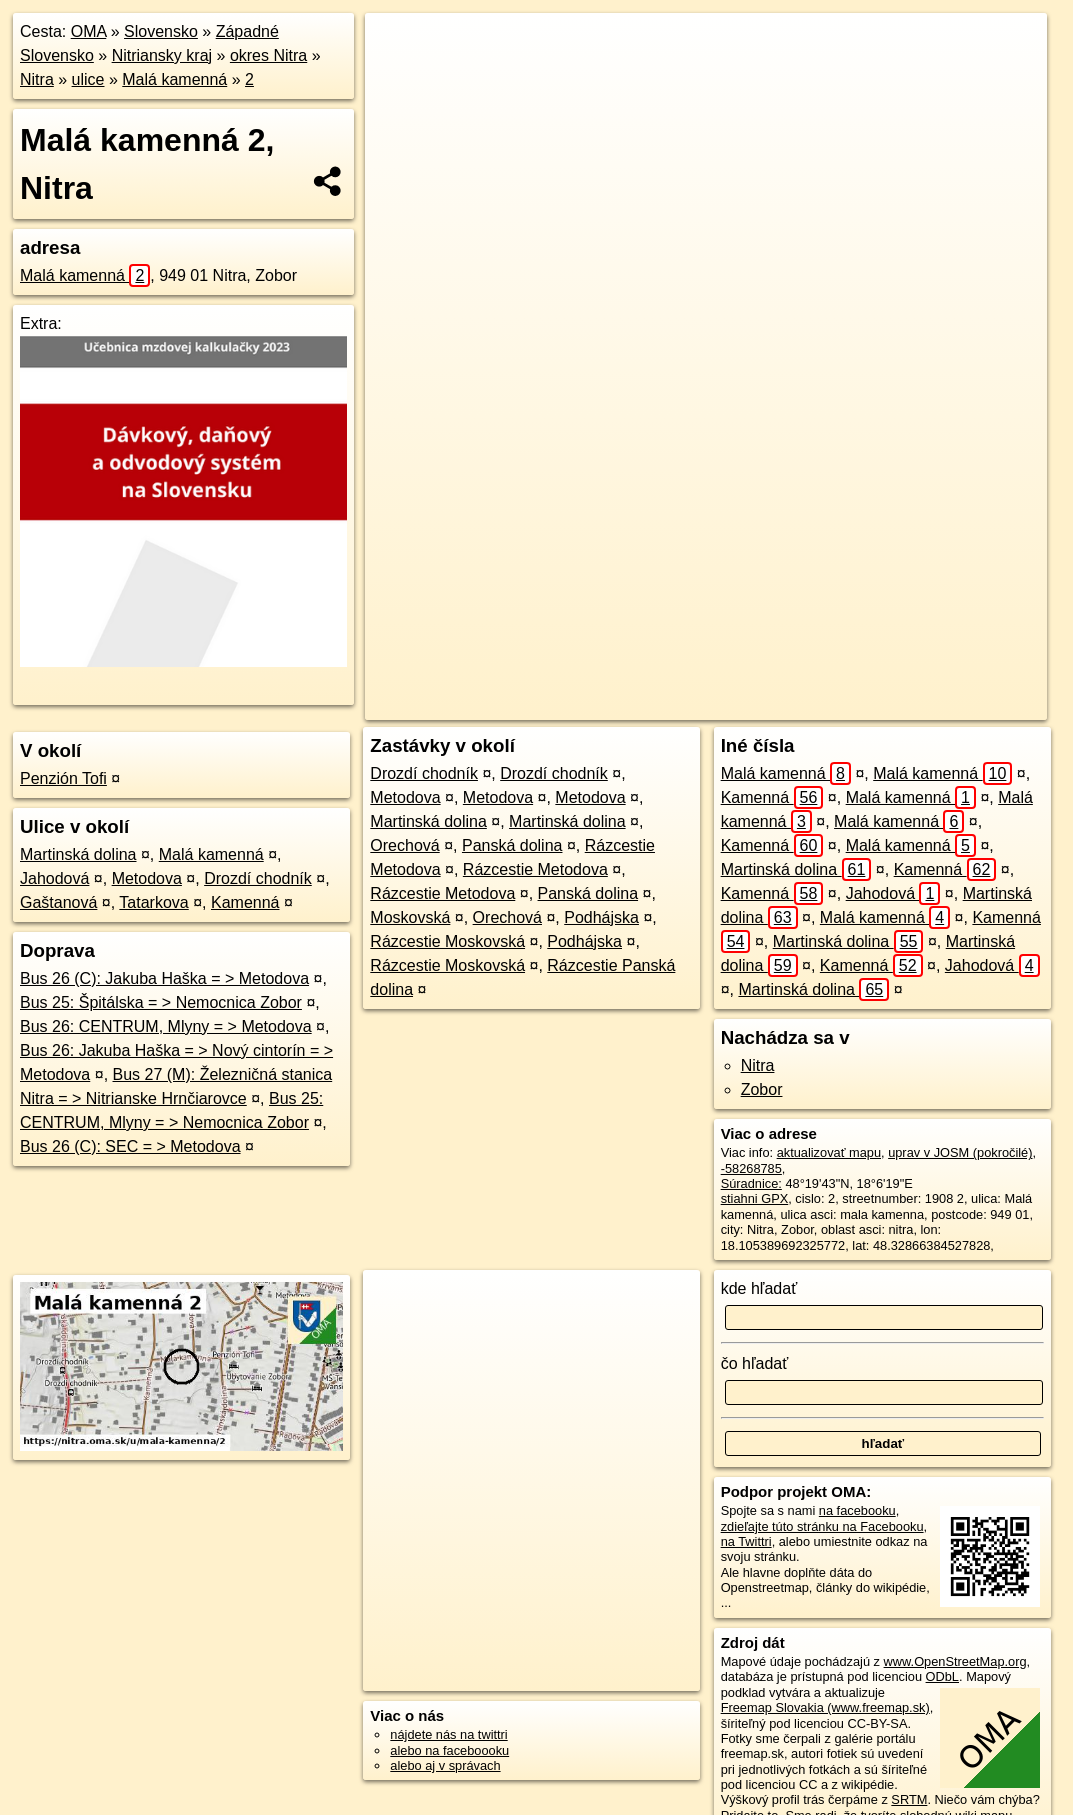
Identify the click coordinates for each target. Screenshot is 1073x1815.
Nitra (37, 79)
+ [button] (399, 47)
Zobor (762, 1089)
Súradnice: (751, 1183)
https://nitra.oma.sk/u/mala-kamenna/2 (941, 705)
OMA (89, 31)
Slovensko (161, 31)
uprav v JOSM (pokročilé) (960, 1152)
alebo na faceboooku (449, 1750)
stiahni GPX (755, 1198)
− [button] (399, 78)
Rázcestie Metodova (535, 869)
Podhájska (601, 917)
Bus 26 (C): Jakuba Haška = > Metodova (164, 978)
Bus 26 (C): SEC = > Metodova (130, 1146)
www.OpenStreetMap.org (955, 1661)
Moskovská (410, 917)
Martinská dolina (78, 854)
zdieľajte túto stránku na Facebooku (822, 1526)
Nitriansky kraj (162, 55)
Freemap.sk (775, 705)
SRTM (909, 1799)
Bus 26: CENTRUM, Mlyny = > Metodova (166, 1026)
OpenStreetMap (672, 705)
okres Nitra (268, 55)
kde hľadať (759, 1288)
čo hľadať (755, 1363)
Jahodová (54, 878)
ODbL (942, 1676)
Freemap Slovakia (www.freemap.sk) (825, 1707)
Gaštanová (58, 902)
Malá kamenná (174, 79)
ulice (88, 79)
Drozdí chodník (258, 878)
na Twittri (746, 1541)
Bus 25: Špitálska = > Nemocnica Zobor (161, 1002)
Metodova (147, 878)
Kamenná (245, 902)
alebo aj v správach (445, 1765)
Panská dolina (512, 845)
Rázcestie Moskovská (447, 941)
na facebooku (857, 1510)
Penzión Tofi (63, 778)
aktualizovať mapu (829, 1152)
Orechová (404, 845)
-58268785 (751, 1168)
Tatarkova (153, 902)
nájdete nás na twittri (448, 1734)
